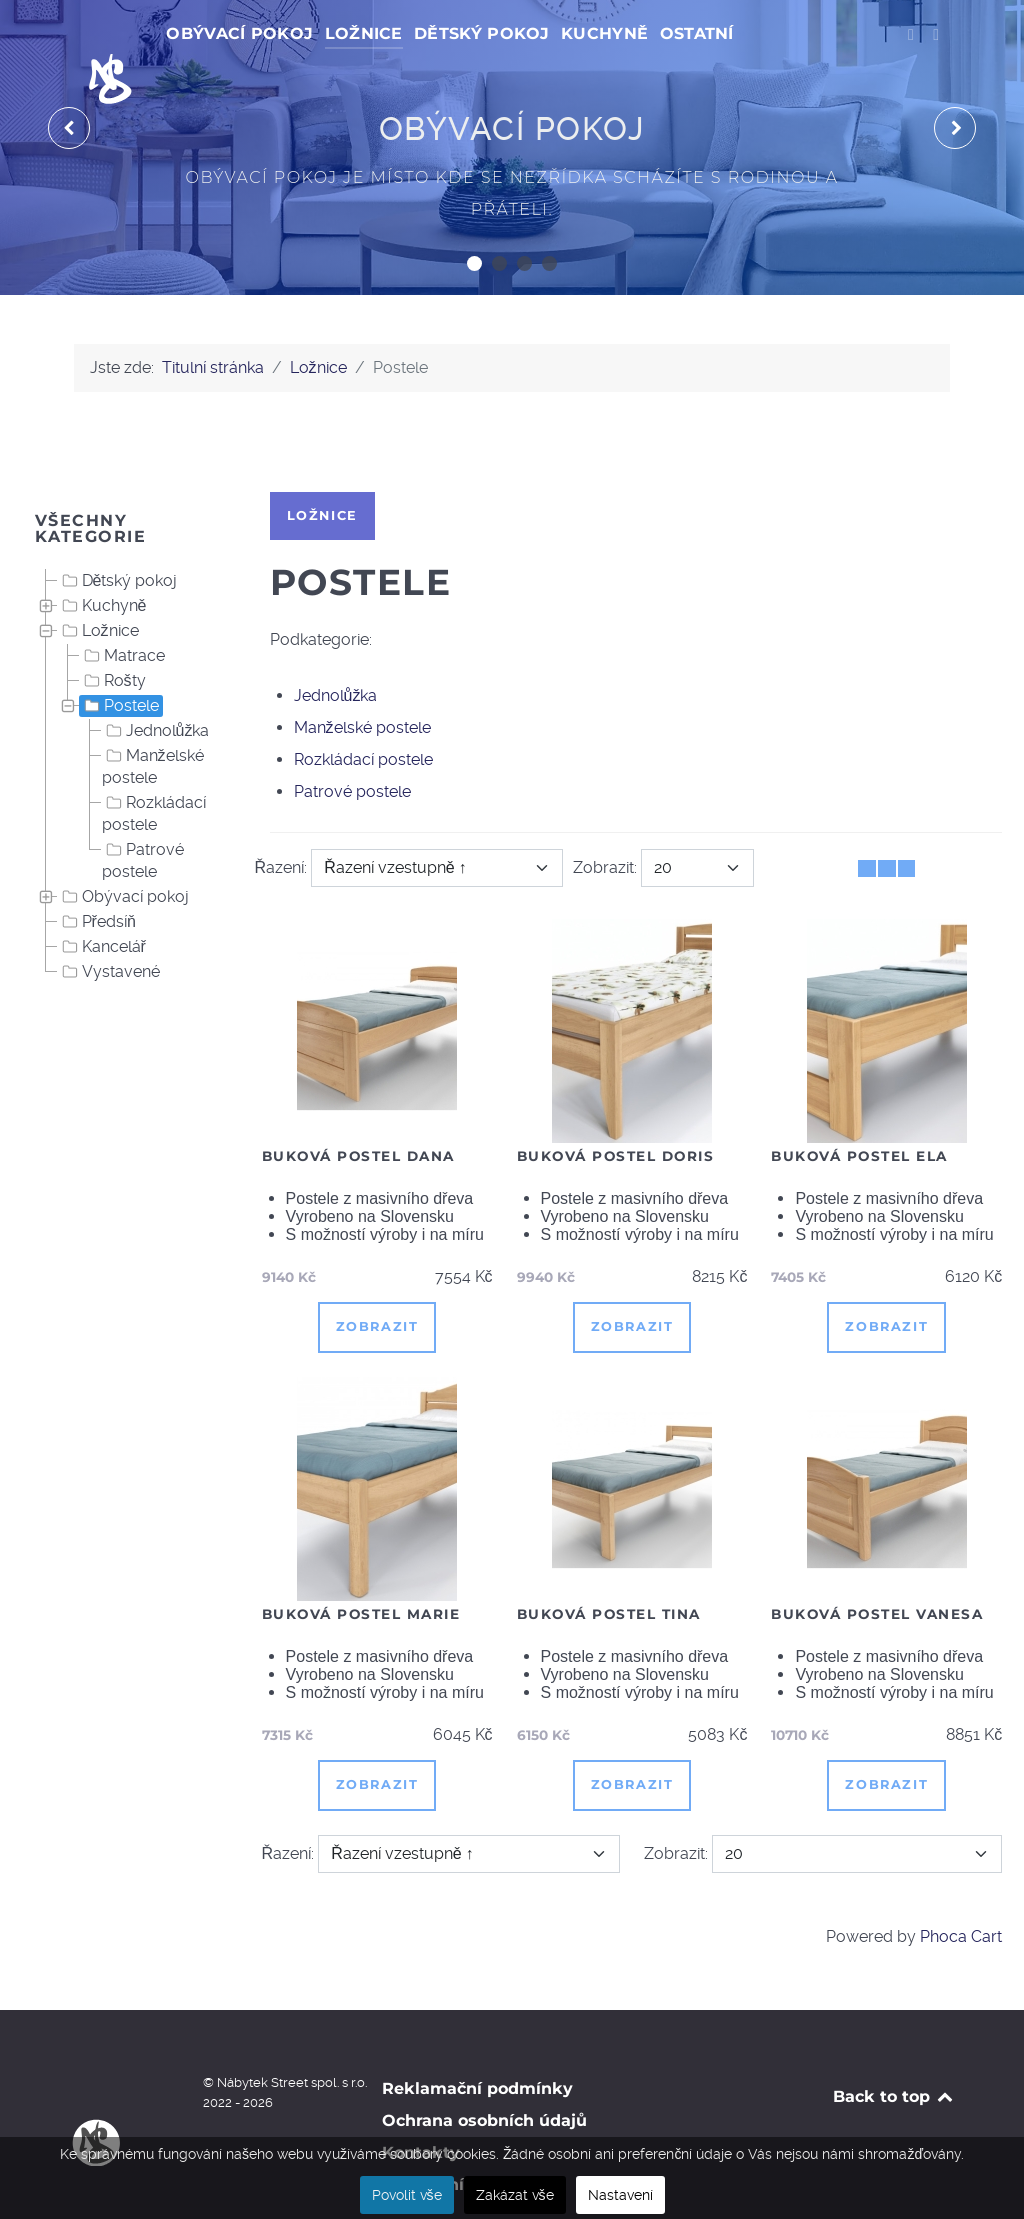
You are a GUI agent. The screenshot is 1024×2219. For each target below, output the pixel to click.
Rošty (113, 636)
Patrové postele (143, 815)
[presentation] (69, 84)
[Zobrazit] (697, 823)
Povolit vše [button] (407, 2195)
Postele (119, 661)
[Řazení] (437, 823)
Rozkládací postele (154, 768)
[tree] (128, 732)
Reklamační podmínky (477, 2043)
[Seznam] (906, 823)
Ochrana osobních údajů (484, 2075)
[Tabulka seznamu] (886, 823)
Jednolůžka (156, 686)
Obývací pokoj (123, 852)
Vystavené (109, 927)
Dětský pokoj (118, 536)
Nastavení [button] (620, 2195)
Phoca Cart (961, 1891)
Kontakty (421, 2107)
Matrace (122, 611)
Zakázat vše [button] (515, 2195)
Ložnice (98, 586)
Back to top (894, 2051)
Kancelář (102, 902)
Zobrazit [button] (377, 1282)
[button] (474, 218)
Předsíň (97, 877)
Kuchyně (102, 561)
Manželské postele (153, 721)
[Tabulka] (866, 823)
